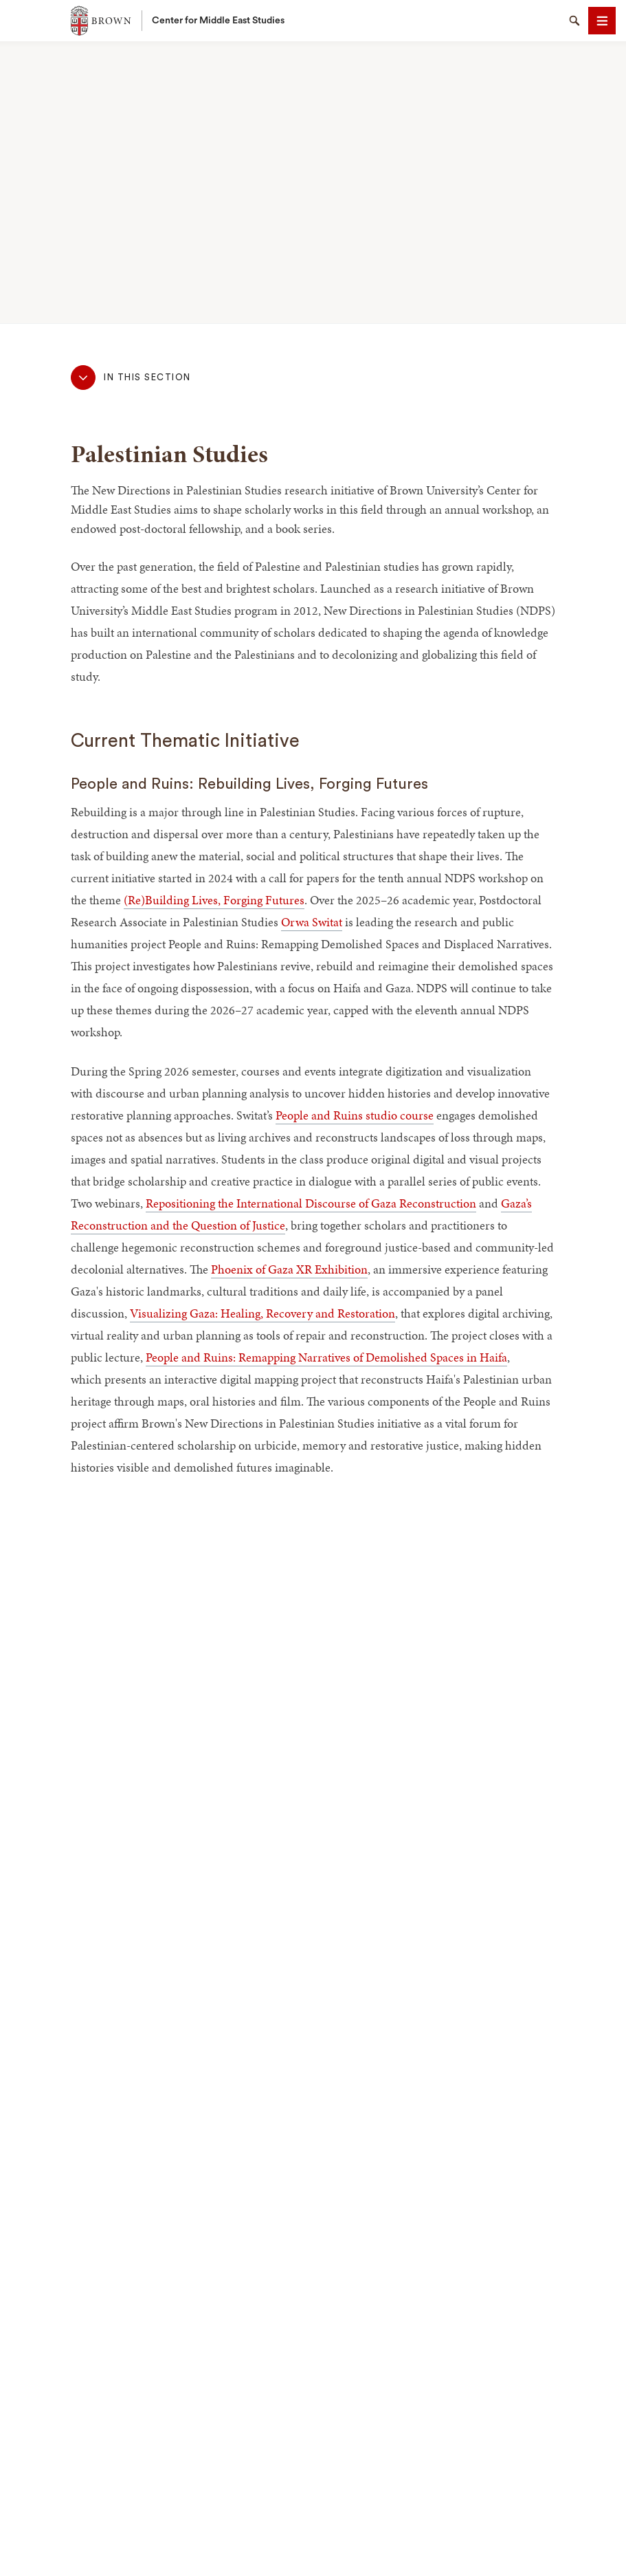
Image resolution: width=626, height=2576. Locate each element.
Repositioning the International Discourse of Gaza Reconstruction (311, 1203)
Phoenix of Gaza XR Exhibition (289, 1269)
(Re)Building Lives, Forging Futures (214, 899)
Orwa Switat (311, 921)
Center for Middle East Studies (218, 20)
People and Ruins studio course (355, 1115)
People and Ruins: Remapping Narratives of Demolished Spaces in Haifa (326, 1357)
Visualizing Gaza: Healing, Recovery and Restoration (262, 1313)
